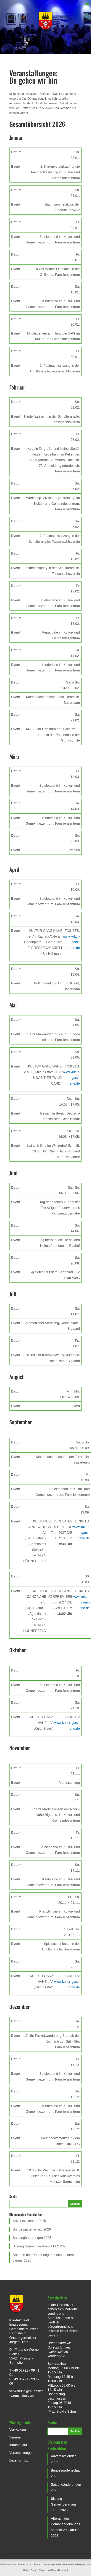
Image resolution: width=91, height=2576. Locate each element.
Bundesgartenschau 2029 (32, 2229)
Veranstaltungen (21, 2453)
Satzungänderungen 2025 (32, 2238)
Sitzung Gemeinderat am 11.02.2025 (40, 2246)
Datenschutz (18, 2460)
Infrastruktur (18, 2445)
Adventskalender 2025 (29, 2221)
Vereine (15, 2437)
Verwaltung (17, 2429)
